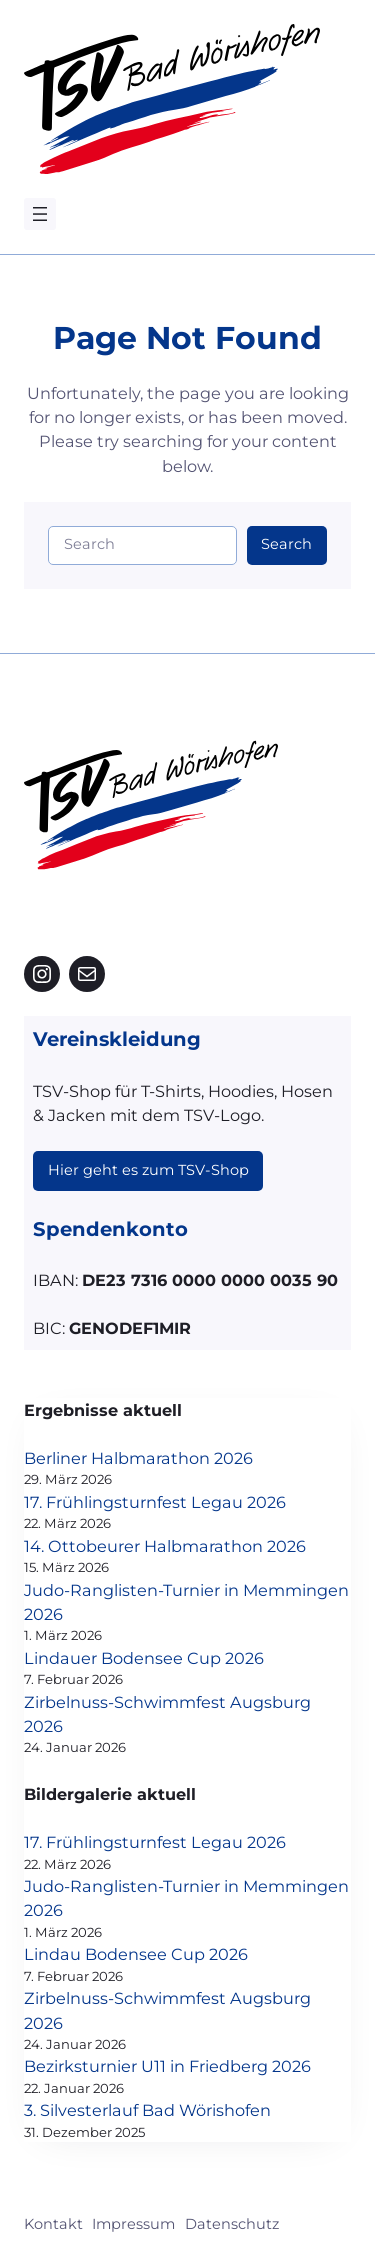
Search (286, 544)
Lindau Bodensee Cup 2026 (136, 1954)
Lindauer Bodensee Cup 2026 (144, 1658)
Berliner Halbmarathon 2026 (138, 1458)
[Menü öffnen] (40, 214)
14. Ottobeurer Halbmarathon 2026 (165, 1546)
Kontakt (53, 2224)
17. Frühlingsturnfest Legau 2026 (155, 1502)
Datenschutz (232, 2224)
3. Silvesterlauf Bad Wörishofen (147, 2110)
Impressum (133, 2224)
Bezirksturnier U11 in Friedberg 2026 (167, 2066)
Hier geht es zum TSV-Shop (148, 1170)
